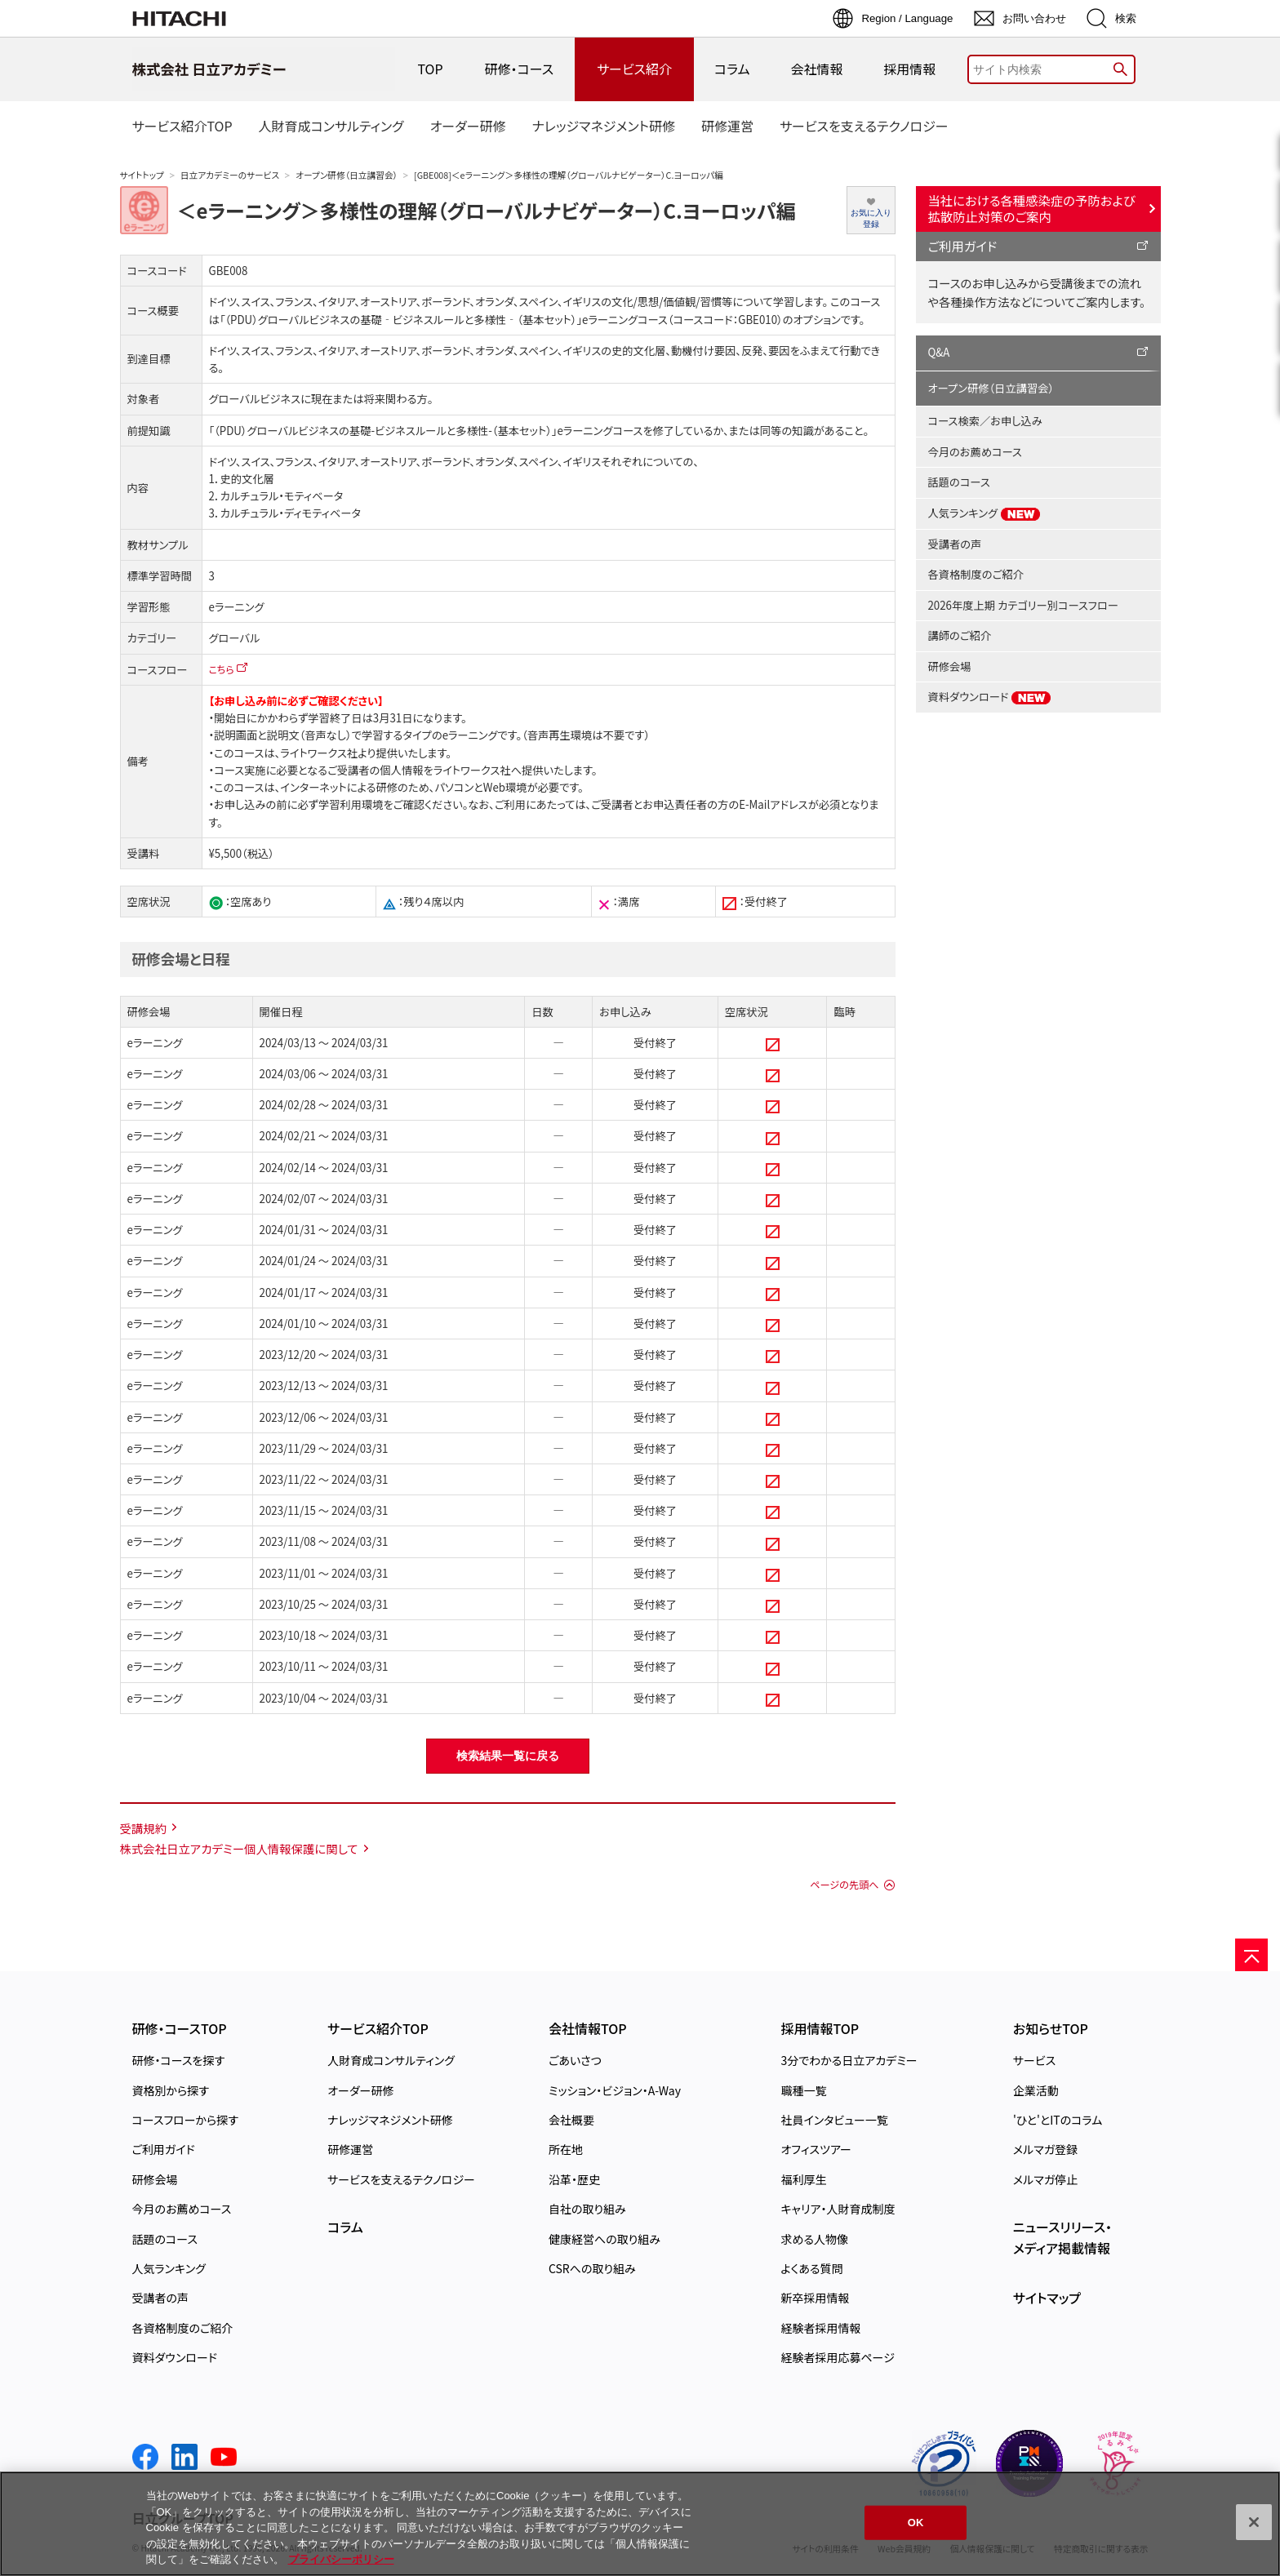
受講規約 (143, 1828)
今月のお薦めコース (975, 452)
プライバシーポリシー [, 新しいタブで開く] (341, 2559)
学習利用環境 (351, 804)
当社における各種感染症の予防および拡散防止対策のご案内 (1032, 208)
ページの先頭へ (844, 1884)
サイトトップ (142, 175)
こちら (221, 669)
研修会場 (949, 666)
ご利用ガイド (963, 246)
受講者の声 (955, 544)
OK (916, 2522)
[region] (640, 2524)
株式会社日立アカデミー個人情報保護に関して (239, 1848)
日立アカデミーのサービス (229, 175)
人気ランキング (985, 513)
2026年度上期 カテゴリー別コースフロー (1023, 605)
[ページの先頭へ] (1251, 1955)
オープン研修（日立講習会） (347, 175)
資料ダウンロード (990, 697)
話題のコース (959, 482)
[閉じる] (1254, 2522)
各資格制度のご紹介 (976, 574)
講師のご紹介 (960, 635)
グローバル (234, 638)
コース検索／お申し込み (985, 421)
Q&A (939, 352)
